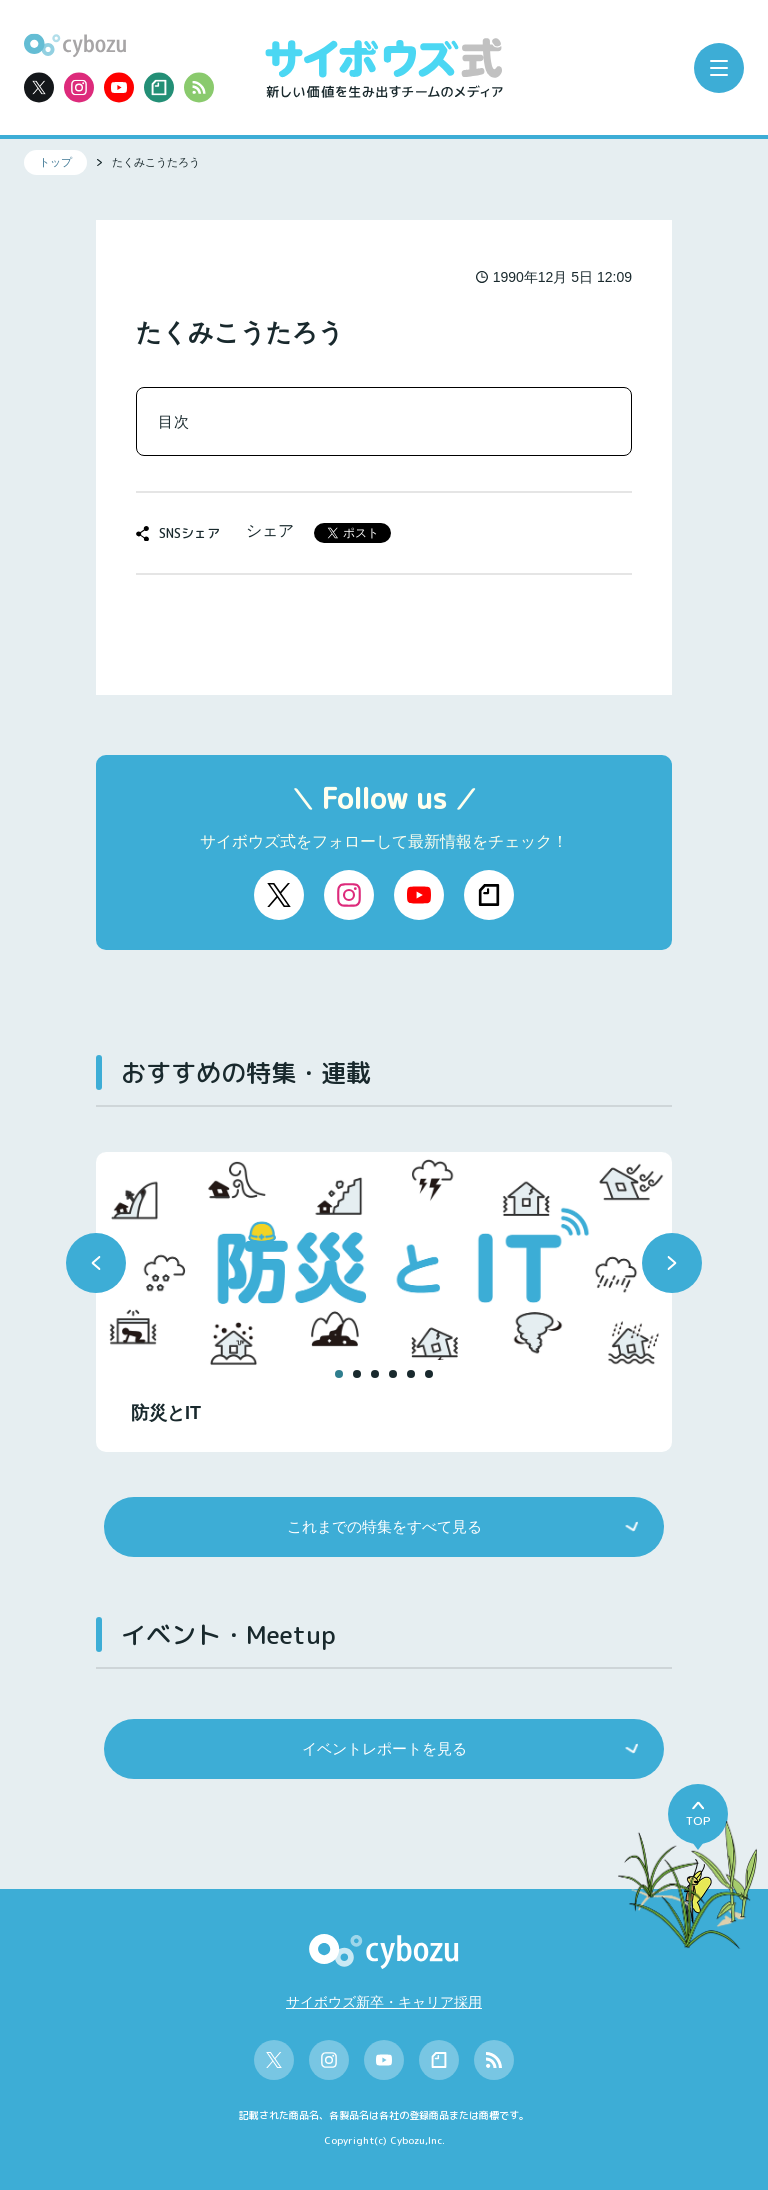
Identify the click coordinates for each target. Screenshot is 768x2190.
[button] (96, 1263)
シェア (270, 530)
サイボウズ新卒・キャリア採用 (384, 2002)
